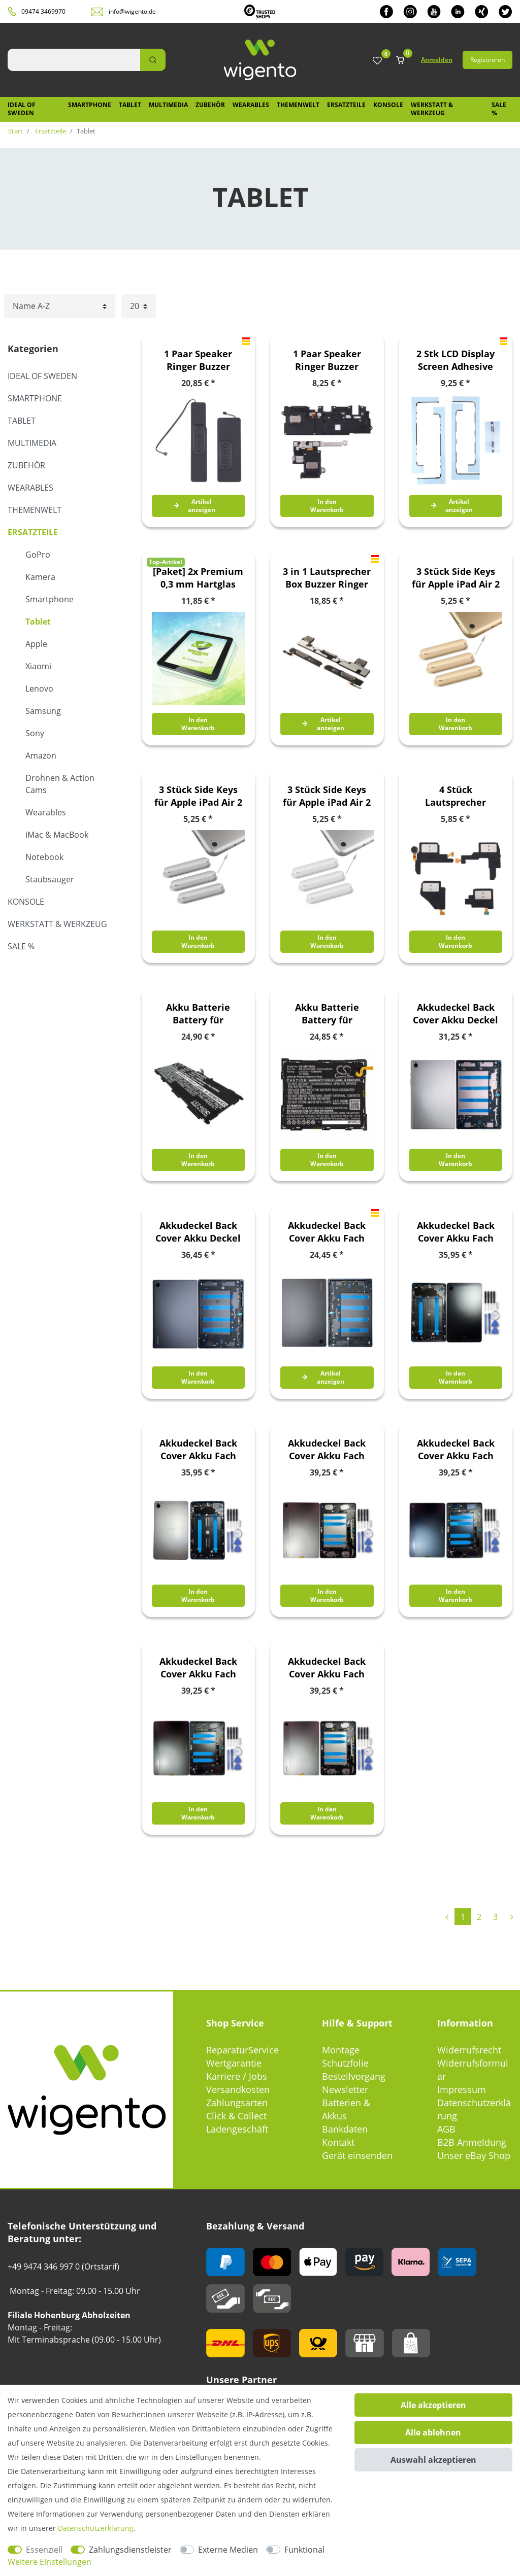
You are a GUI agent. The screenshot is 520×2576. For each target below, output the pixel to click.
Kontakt (338, 2142)
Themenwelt (298, 104)
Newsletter (345, 2089)
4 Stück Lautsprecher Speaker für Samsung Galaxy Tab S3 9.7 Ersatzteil (455, 796)
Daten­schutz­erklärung (96, 2528)
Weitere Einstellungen (49, 2561)
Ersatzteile (346, 104)
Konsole (388, 104)
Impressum (461, 2089)
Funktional (304, 2549)
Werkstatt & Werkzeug (432, 108)
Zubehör (210, 104)
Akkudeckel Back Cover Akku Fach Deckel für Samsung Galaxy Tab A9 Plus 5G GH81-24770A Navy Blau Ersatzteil (455, 1449)
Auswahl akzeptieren (433, 2459)
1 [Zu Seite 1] (463, 1916)
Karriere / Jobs (236, 2076)
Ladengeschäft (237, 2129)
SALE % (499, 108)
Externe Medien (228, 2549)
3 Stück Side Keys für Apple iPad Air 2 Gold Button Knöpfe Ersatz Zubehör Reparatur (455, 578)
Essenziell (44, 2549)
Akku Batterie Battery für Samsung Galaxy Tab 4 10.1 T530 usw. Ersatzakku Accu (198, 1013)
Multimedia (168, 104)
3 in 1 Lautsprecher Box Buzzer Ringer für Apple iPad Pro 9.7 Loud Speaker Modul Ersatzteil (327, 578)
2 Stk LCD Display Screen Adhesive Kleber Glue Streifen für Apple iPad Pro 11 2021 (456, 360)
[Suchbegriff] (74, 60)
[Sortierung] (59, 306)
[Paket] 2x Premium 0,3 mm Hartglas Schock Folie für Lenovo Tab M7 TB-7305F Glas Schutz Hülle (198, 578)
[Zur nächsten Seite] (511, 1916)
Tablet (130, 104)
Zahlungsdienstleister (130, 2549)
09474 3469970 (43, 11)
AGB (446, 2129)
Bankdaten (345, 2129)
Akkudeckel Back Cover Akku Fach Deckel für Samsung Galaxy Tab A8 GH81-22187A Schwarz (326, 1232)
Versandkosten (238, 2089)
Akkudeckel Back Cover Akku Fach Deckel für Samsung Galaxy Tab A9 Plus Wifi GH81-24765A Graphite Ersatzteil (198, 1667)
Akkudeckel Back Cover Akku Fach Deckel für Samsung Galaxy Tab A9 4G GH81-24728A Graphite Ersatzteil (455, 1232)
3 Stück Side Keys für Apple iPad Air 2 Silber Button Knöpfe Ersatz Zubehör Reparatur (327, 796)
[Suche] (153, 60)
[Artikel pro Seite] (138, 306)
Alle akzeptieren (433, 2405)
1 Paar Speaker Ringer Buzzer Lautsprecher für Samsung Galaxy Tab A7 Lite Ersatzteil (327, 360)
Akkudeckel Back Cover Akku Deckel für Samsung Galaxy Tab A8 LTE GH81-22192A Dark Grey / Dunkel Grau (198, 1232)
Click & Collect (236, 2116)
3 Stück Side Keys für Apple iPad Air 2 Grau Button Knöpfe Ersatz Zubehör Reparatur (198, 796)
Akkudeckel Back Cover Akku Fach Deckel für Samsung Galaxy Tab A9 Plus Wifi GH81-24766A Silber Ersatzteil (327, 1667)
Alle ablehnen (433, 2432)
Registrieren (487, 59)
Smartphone (89, 104)
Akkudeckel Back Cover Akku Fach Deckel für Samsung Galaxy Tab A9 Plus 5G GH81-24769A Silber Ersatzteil (327, 1449)
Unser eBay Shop (473, 2155)
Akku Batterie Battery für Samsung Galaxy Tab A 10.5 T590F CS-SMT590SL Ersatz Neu (327, 1013)
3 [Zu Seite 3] (495, 1916)
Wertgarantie (234, 2063)
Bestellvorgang (353, 2076)
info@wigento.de (132, 11)
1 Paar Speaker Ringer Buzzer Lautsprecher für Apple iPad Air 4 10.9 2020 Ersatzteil (198, 360)
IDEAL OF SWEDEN (22, 108)
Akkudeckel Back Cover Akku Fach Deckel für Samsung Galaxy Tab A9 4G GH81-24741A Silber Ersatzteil (198, 1449)
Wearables (251, 104)
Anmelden (436, 59)
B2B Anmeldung (471, 2142)
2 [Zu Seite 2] (479, 1916)
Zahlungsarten (237, 2103)
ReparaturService (242, 2050)
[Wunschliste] (377, 61)
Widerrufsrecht (469, 2050)
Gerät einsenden (357, 2155)
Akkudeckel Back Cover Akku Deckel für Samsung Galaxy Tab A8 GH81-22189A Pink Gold (455, 1013)
